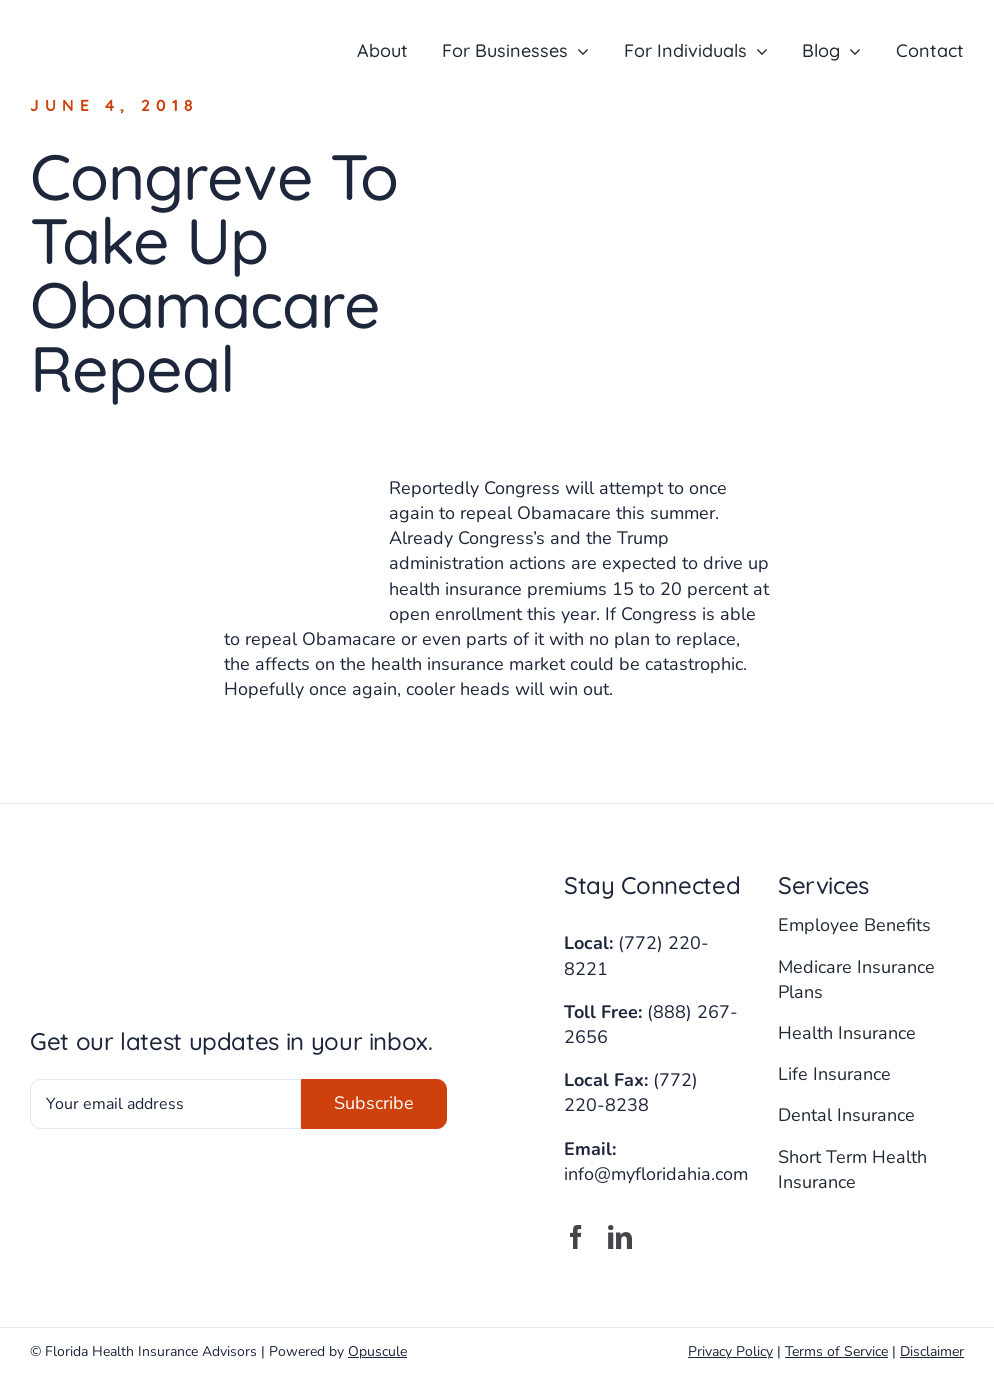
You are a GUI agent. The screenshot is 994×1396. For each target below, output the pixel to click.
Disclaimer (932, 1351)
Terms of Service (836, 1351)
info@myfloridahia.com (656, 1174)
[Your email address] (165, 1104)
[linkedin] (620, 1237)
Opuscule (377, 1351)
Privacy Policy (730, 1351)
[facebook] (576, 1237)
